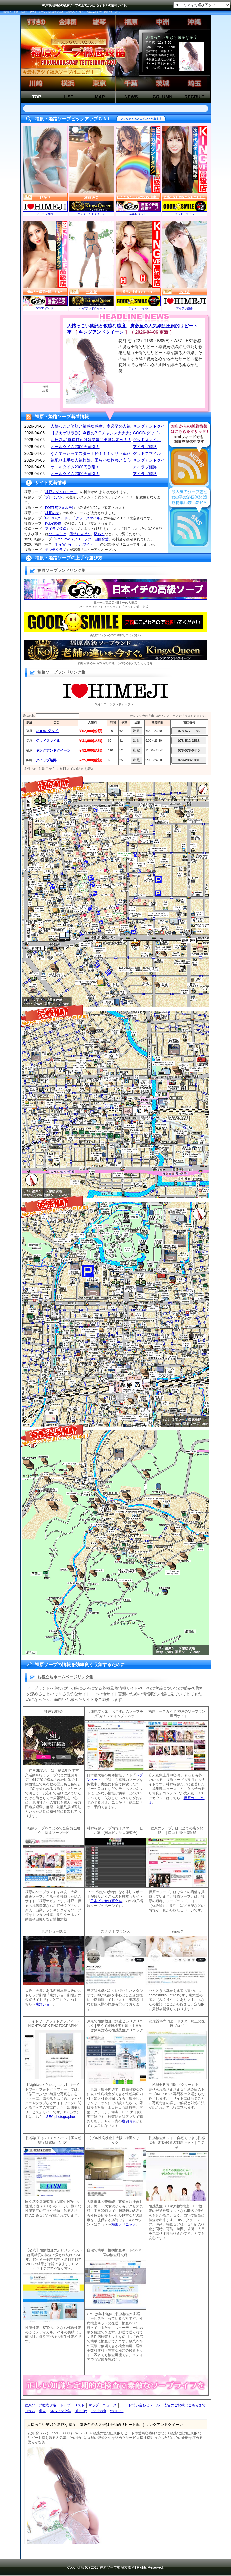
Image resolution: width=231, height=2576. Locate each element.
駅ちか (99, 534)
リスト (79, 2405)
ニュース (110, 2405)
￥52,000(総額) (90, 750)
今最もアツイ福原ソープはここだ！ (59, 72)
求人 (42, 2411)
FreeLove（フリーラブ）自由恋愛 (82, 539)
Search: (51, 716)
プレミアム (54, 497)
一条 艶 (83, 291)
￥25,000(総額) (90, 760)
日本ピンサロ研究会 (106, 1901)
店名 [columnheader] (56, 722)
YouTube (116, 2411)
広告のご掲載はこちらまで (185, 2405)
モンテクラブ (55, 550)
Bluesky (81, 2411)
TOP (36, 96)
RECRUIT (194, 96)
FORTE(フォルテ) (59, 508)
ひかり (36, 197)
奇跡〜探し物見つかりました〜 (185, 197)
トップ (65, 2405)
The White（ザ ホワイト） (76, 544)
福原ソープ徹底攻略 (40, 2405)
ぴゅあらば (57, 534)
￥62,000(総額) (90, 731)
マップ (93, 2405)
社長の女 (52, 513)
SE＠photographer (60, 2117)
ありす (176, 291)
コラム (30, 2411)
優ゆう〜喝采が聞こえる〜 (45, 292)
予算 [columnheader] (124, 722)
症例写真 (129, 2121)
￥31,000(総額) (90, 741)
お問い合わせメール (144, 2405)
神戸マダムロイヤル (61, 492)
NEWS (131, 96)
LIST (68, 96)
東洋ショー (44, 2004)
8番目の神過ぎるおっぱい (138, 292)
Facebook (98, 2411)
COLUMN (162, 96)
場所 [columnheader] (29, 722)
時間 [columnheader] (113, 722)
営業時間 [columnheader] (157, 722)
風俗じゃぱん (80, 534)
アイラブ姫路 (55, 529)
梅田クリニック (123, 2224)
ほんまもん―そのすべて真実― (138, 197)
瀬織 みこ (91, 197)
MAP (100, 96)
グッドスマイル (88, 518)
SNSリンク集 (60, 2411)
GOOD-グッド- (57, 518)
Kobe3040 (53, 523)
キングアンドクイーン (53, 750)
